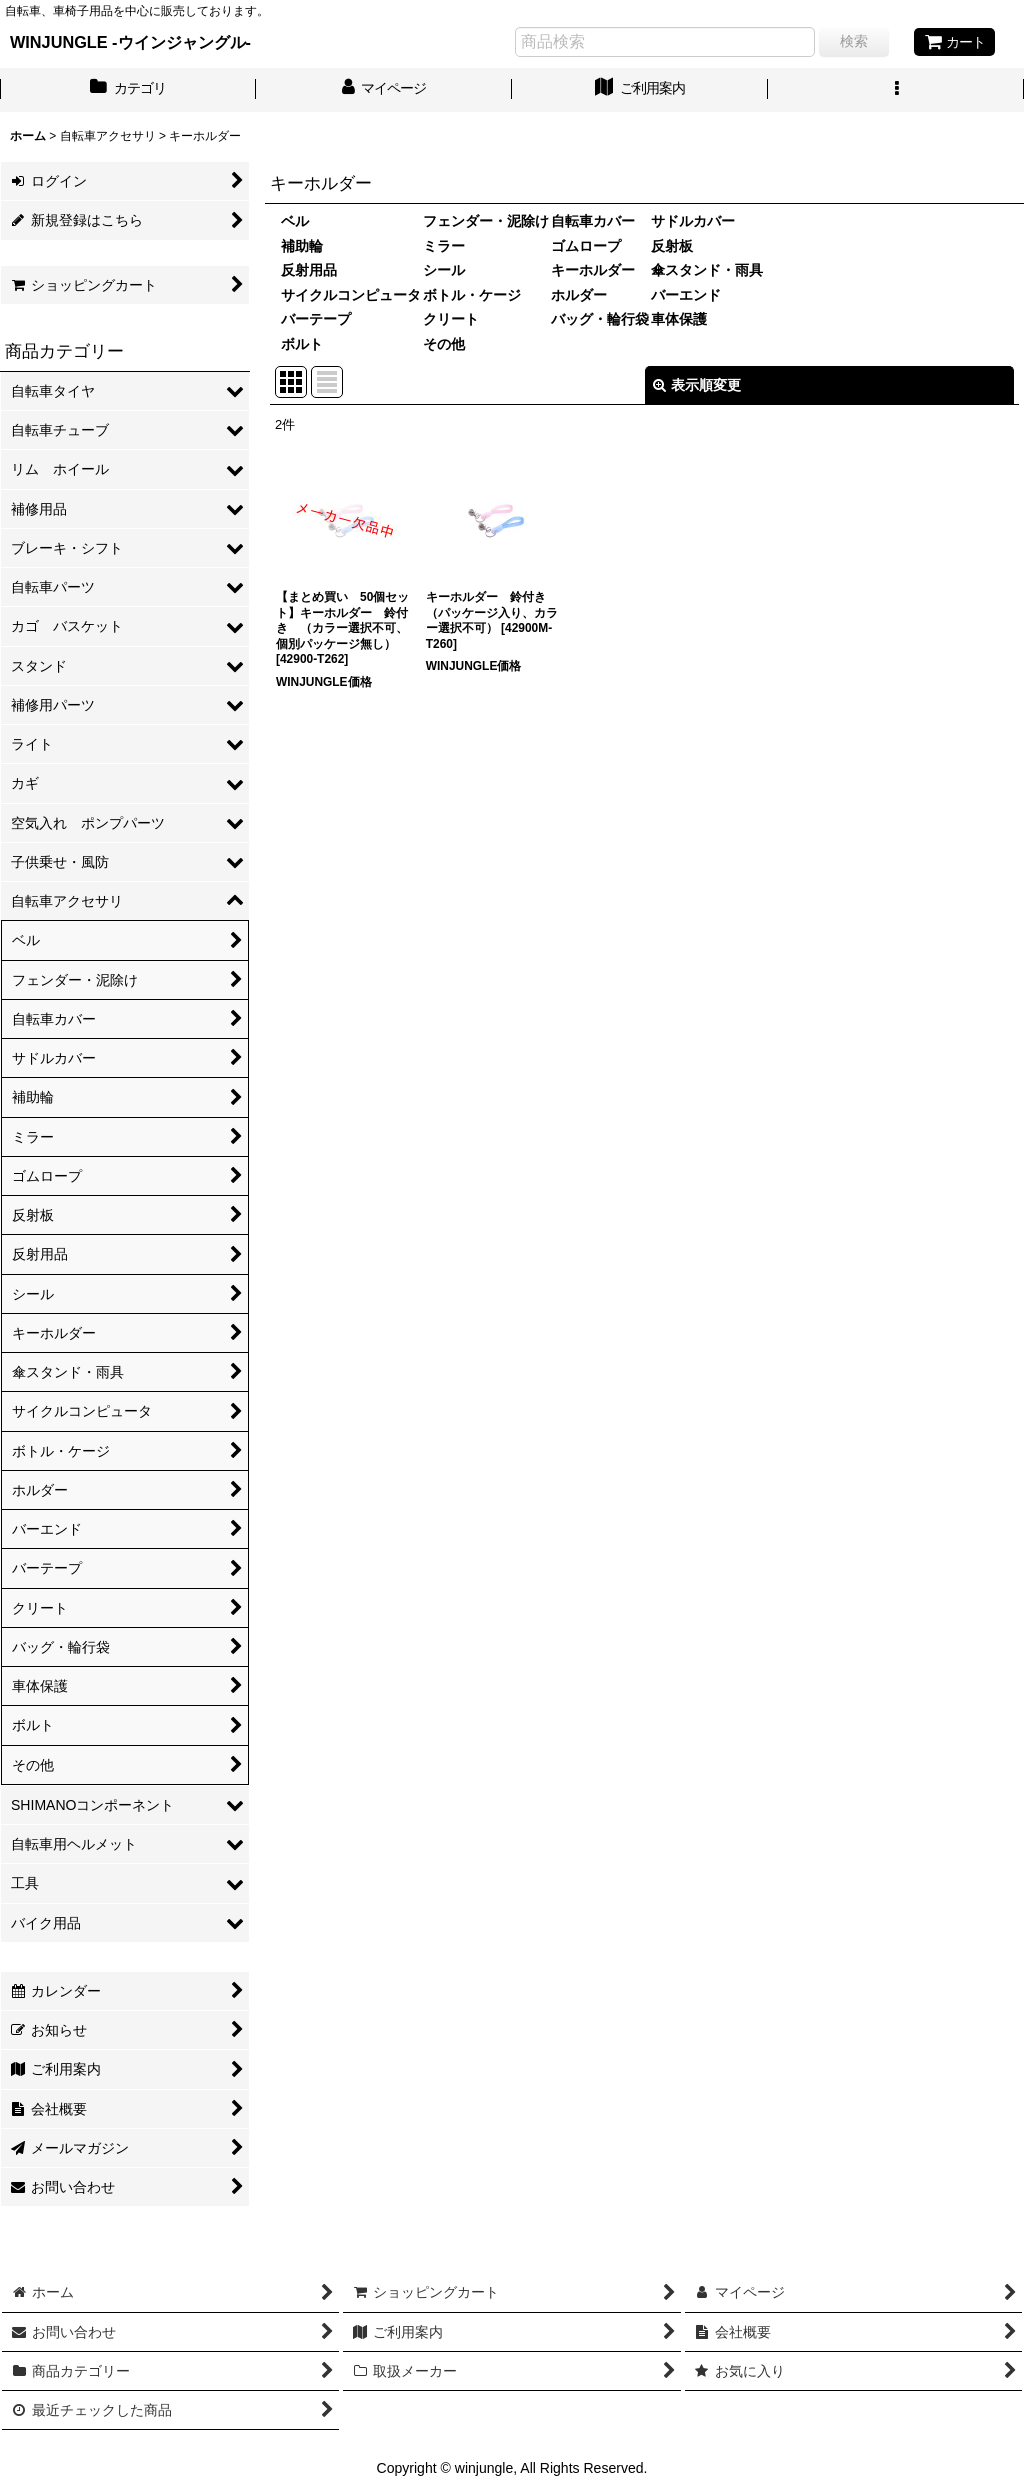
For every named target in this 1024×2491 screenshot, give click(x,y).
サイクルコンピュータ (351, 295)
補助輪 (302, 246)
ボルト (302, 344)
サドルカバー (693, 221)
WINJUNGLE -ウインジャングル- (130, 42)
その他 (444, 344)
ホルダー (579, 295)
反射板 (672, 246)
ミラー (444, 246)
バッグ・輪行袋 (600, 319)
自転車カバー (593, 221)
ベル (295, 221)
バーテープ (316, 319)
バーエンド (686, 295)
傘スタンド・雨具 (707, 270)
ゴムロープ (586, 246)
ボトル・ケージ (472, 295)
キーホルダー (593, 270)
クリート (451, 319)
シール (444, 270)
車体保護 (679, 319)
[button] (896, 90)
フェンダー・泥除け (486, 221)
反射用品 (309, 270)
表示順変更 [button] (697, 385)
